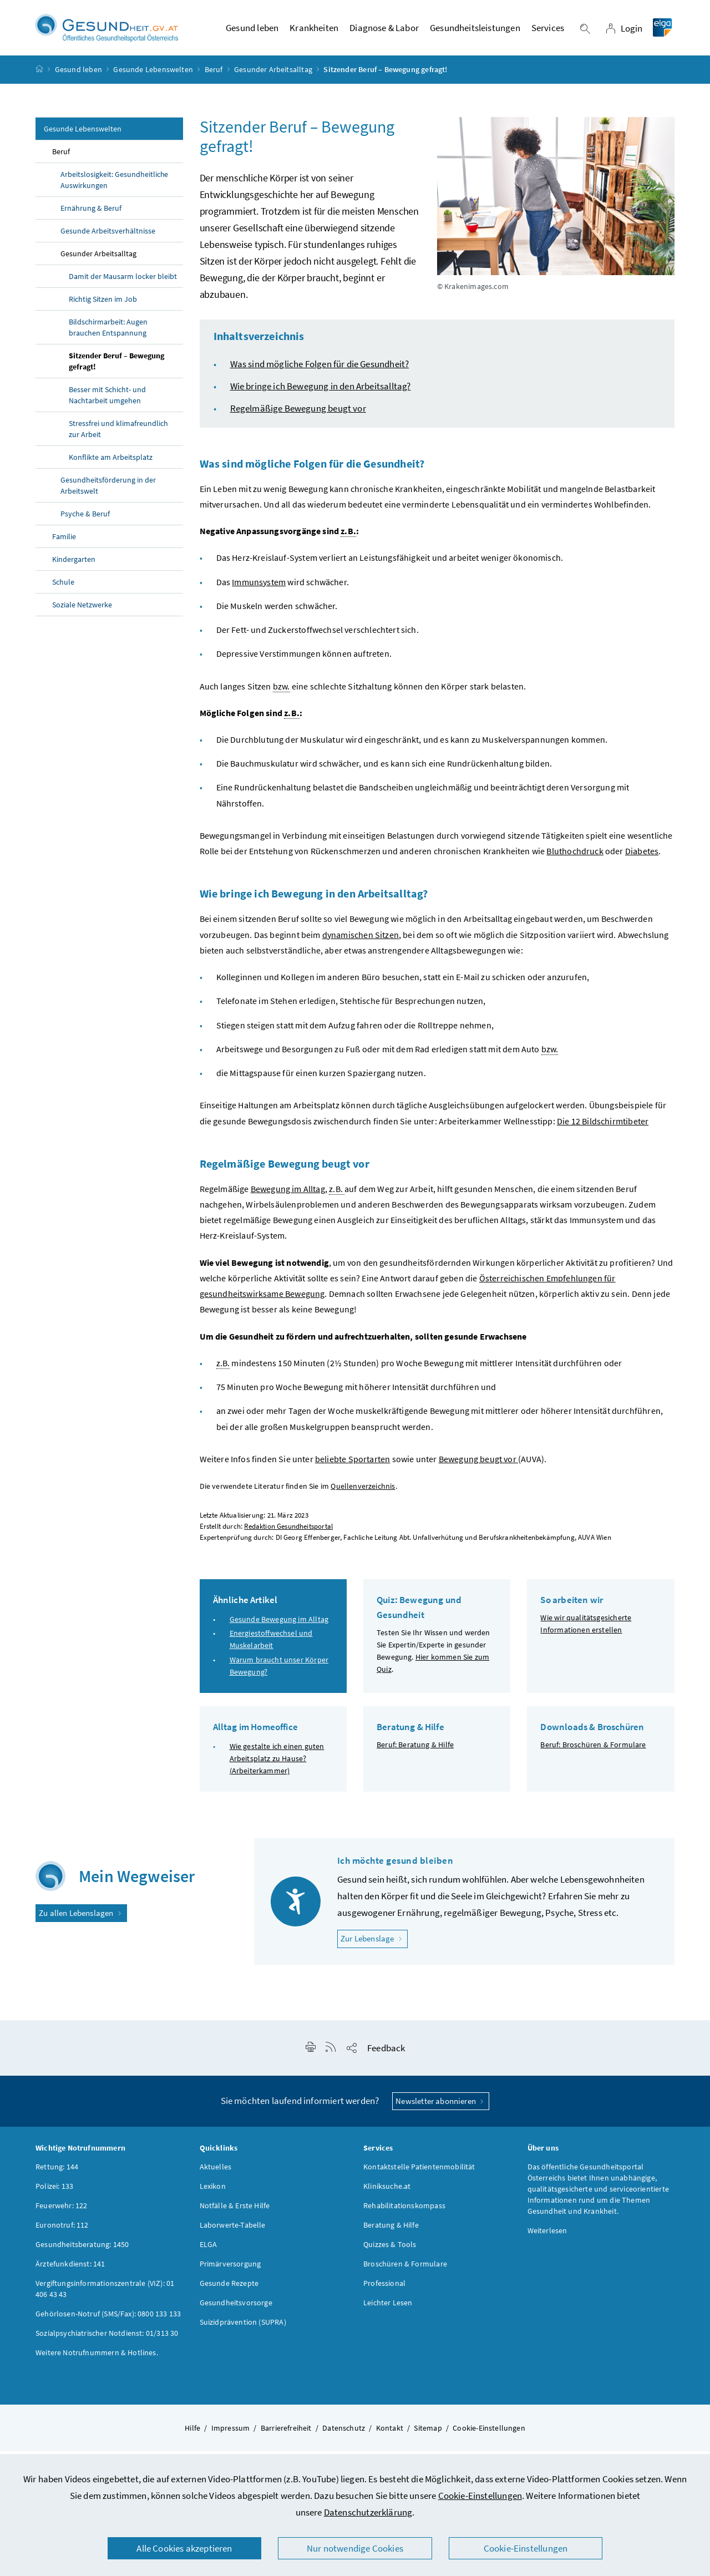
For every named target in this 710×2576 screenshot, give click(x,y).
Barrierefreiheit (286, 2433)
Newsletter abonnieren (440, 2105)
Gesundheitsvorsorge (236, 2308)
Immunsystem (259, 586)
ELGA (208, 2249)
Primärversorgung (230, 2269)
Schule (63, 587)
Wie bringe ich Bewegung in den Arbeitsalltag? (320, 391)
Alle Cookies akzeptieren (184, 2548)
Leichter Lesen (387, 2308)
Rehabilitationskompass (404, 2210)
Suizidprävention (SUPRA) (243, 2327)
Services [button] (547, 30)
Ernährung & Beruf (90, 213)
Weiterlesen (547, 2235)
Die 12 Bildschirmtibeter (602, 1125)
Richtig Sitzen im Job (103, 304)
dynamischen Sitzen (360, 939)
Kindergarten (73, 564)
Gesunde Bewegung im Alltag (279, 1624)
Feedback (386, 2052)
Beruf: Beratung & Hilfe (415, 1749)
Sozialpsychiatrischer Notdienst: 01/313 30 (107, 2338)
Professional (384, 2288)
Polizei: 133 (54, 2191)
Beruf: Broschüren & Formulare (593, 1749)
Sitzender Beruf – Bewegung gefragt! (116, 366)
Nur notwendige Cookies (355, 2548)
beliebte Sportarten (352, 1463)
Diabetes (641, 855)
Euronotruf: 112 (62, 2230)
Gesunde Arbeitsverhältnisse (107, 236)
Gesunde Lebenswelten (153, 74)
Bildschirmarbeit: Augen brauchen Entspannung (108, 332)
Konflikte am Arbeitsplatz (111, 462)
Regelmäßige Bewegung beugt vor (298, 413)
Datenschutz (343, 2433)
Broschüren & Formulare (405, 2269)
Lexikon (213, 2191)
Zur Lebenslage (374, 1943)
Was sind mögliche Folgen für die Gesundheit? (319, 369)
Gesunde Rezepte (229, 2288)
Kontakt (389, 2433)
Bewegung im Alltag (288, 1193)
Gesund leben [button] (252, 30)
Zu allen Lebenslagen (81, 1918)
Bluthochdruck (574, 855)
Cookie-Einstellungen (480, 2495)
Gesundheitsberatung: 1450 (82, 2249)
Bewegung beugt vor (478, 1463)
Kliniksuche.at (386, 2191)
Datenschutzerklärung (368, 2512)
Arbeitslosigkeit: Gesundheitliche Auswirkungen (114, 184)
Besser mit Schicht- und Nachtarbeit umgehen (107, 399)
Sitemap (428, 2433)
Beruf (214, 74)
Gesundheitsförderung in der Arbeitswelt (108, 490)
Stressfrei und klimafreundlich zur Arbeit (118, 433)
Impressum (230, 2433)
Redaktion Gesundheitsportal (288, 1531)
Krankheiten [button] (314, 30)
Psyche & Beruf (85, 519)
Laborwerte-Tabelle (233, 2230)
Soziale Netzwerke (82, 610)
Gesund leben (78, 74)
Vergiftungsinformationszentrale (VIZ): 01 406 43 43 (105, 2293)
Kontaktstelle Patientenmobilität (419, 2172)
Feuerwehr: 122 (61, 2210)
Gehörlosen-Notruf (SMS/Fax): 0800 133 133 (108, 2319)
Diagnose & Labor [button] (384, 30)
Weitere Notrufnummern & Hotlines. (97, 2357)
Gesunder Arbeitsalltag (273, 74)
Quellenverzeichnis (363, 1491)
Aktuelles (216, 2172)
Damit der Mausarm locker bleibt (123, 281)
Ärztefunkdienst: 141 (70, 2269)
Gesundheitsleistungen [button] (475, 30)
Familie (64, 541)
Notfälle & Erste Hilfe (235, 2210)
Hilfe (192, 2433)
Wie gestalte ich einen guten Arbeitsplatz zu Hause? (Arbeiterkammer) (277, 1763)
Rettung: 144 (57, 2172)
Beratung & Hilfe (391, 2230)
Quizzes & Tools (390, 2249)
